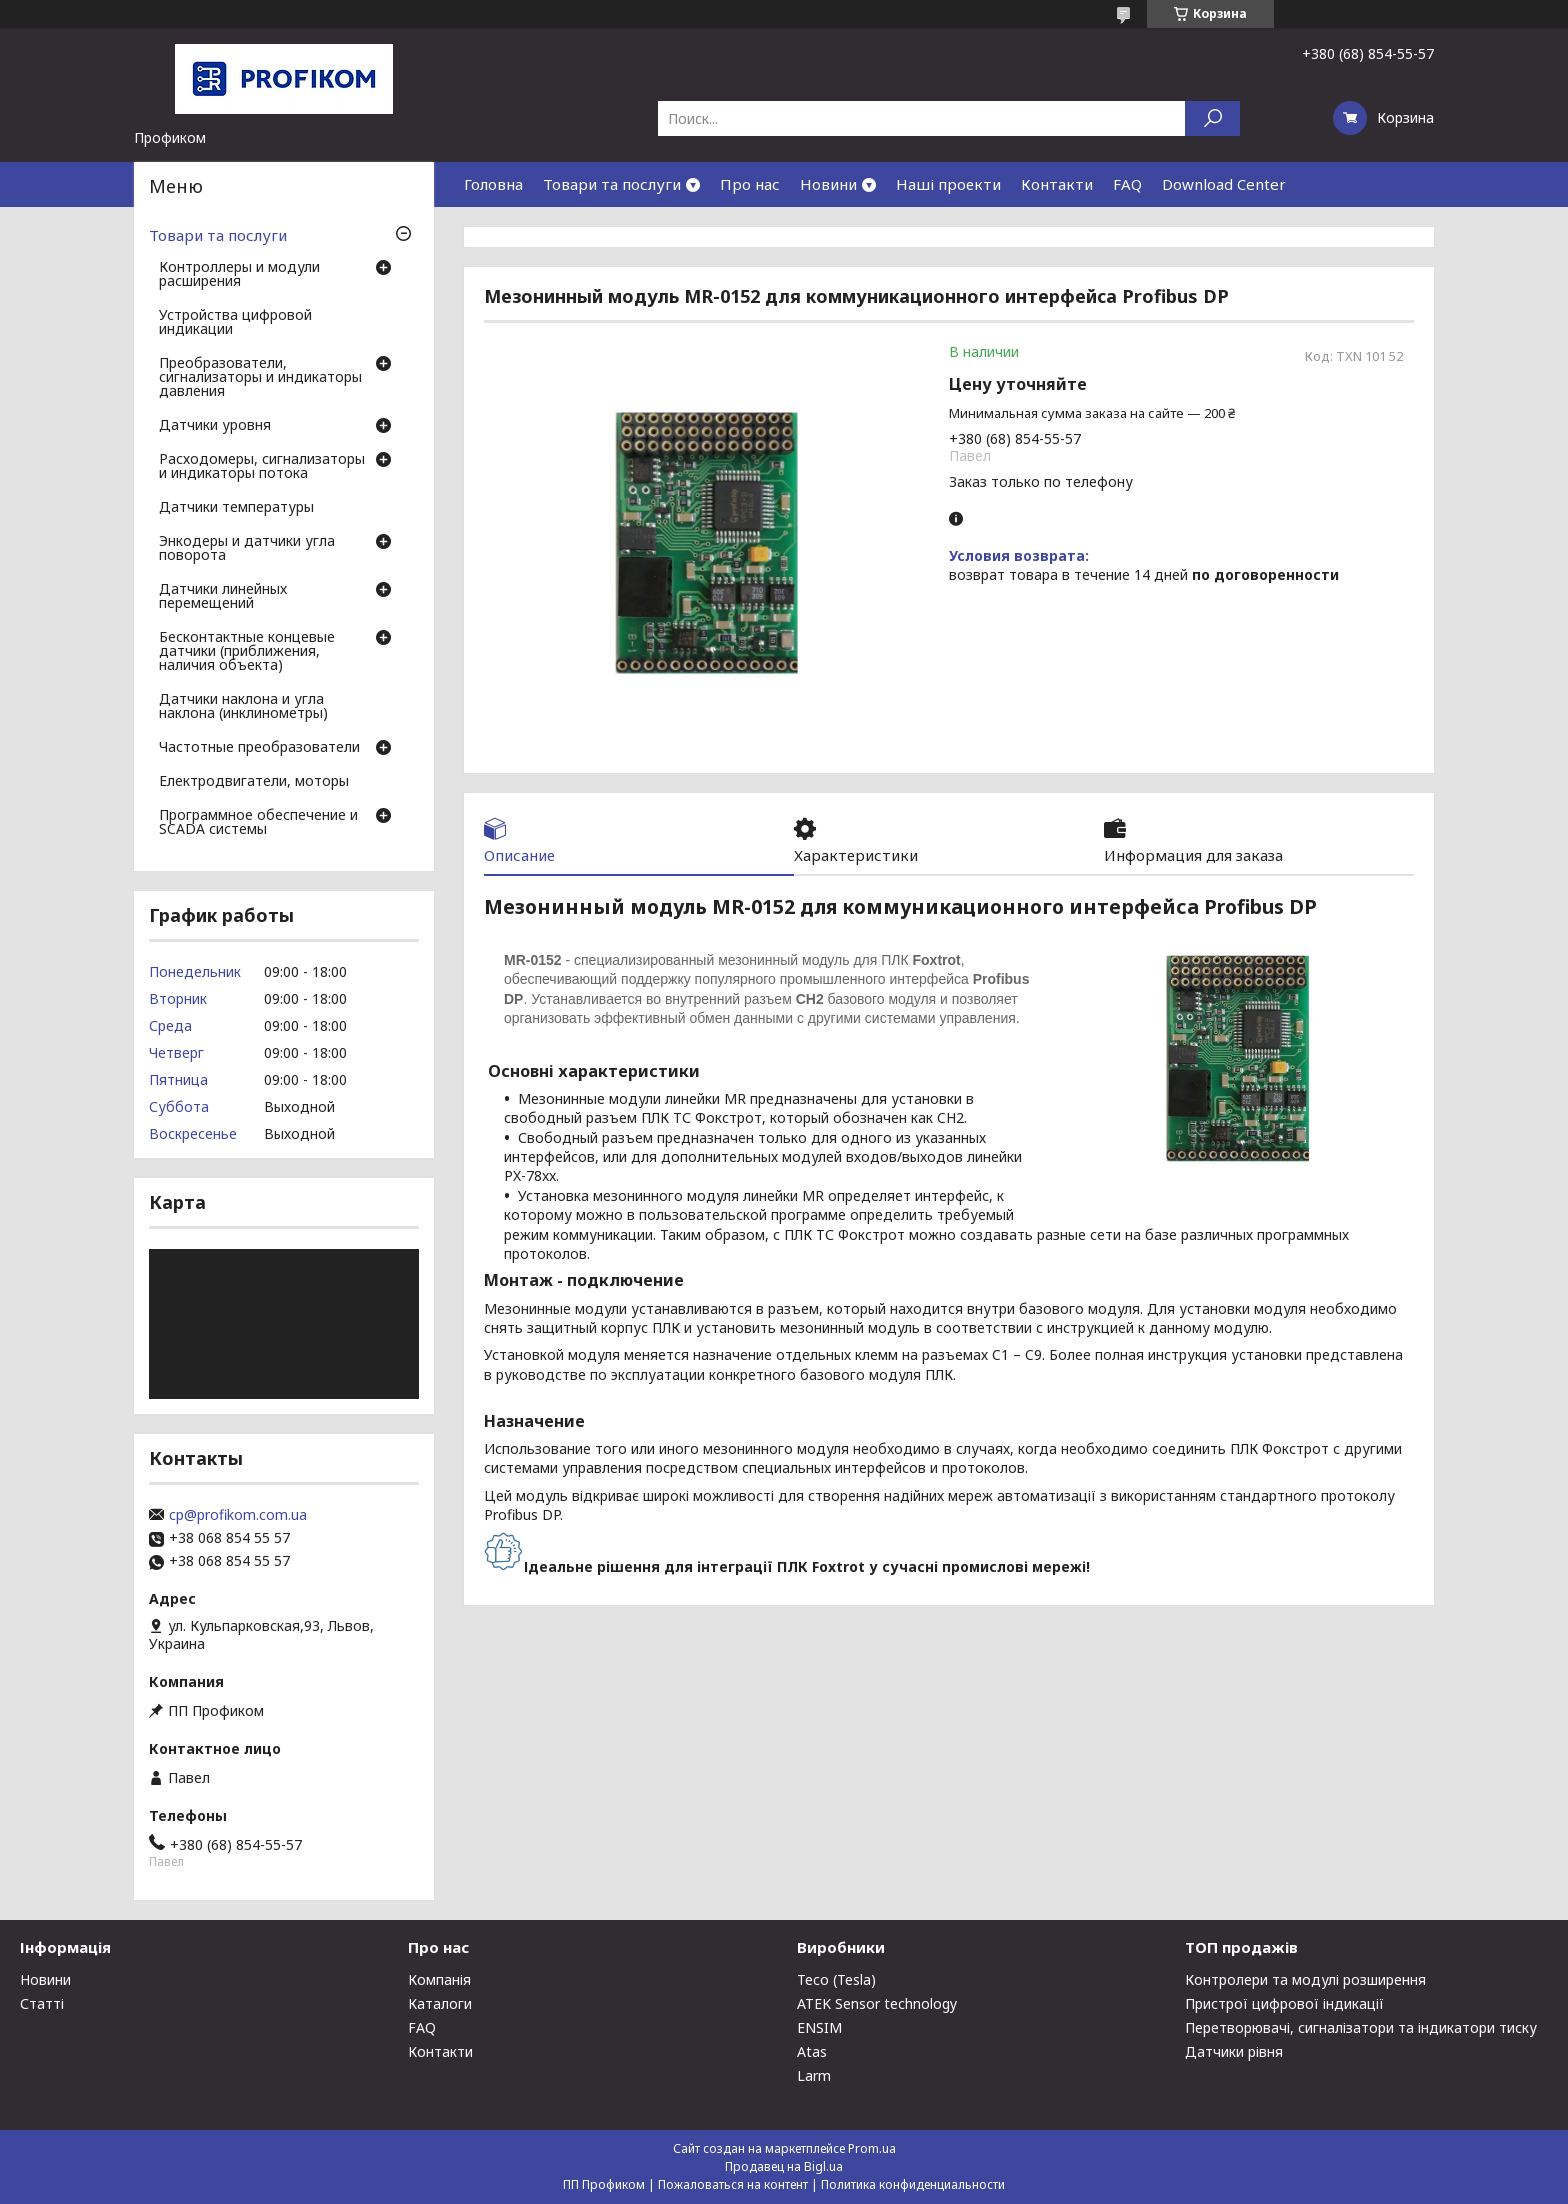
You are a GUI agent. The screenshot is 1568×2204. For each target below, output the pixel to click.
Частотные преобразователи (259, 748)
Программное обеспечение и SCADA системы (258, 823)
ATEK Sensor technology (877, 2003)
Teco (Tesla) (836, 1979)
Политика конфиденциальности (913, 2184)
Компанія (439, 1979)
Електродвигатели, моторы (254, 782)
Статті (42, 2003)
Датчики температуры (236, 508)
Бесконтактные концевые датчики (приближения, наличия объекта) (247, 652)
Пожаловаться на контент (733, 2184)
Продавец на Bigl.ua (784, 2166)
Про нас (750, 184)
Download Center (1224, 184)
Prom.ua (872, 2148)
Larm (814, 2075)
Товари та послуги (612, 184)
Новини (828, 184)
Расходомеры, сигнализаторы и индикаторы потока (262, 467)
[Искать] (1212, 118)
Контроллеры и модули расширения (239, 275)
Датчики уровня (215, 426)
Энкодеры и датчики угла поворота (247, 549)
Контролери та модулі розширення (1305, 1979)
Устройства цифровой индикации (235, 323)
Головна (493, 184)
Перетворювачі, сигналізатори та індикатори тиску (1361, 2027)
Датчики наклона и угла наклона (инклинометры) (243, 707)
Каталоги (440, 2003)
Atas (812, 2051)
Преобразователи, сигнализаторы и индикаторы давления (260, 378)
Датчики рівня (1234, 2051)
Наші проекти (948, 184)
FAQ (1127, 184)
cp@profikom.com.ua (238, 1515)
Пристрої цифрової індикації (1284, 2003)
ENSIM (819, 2027)
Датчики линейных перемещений (223, 597)
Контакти (1057, 184)
